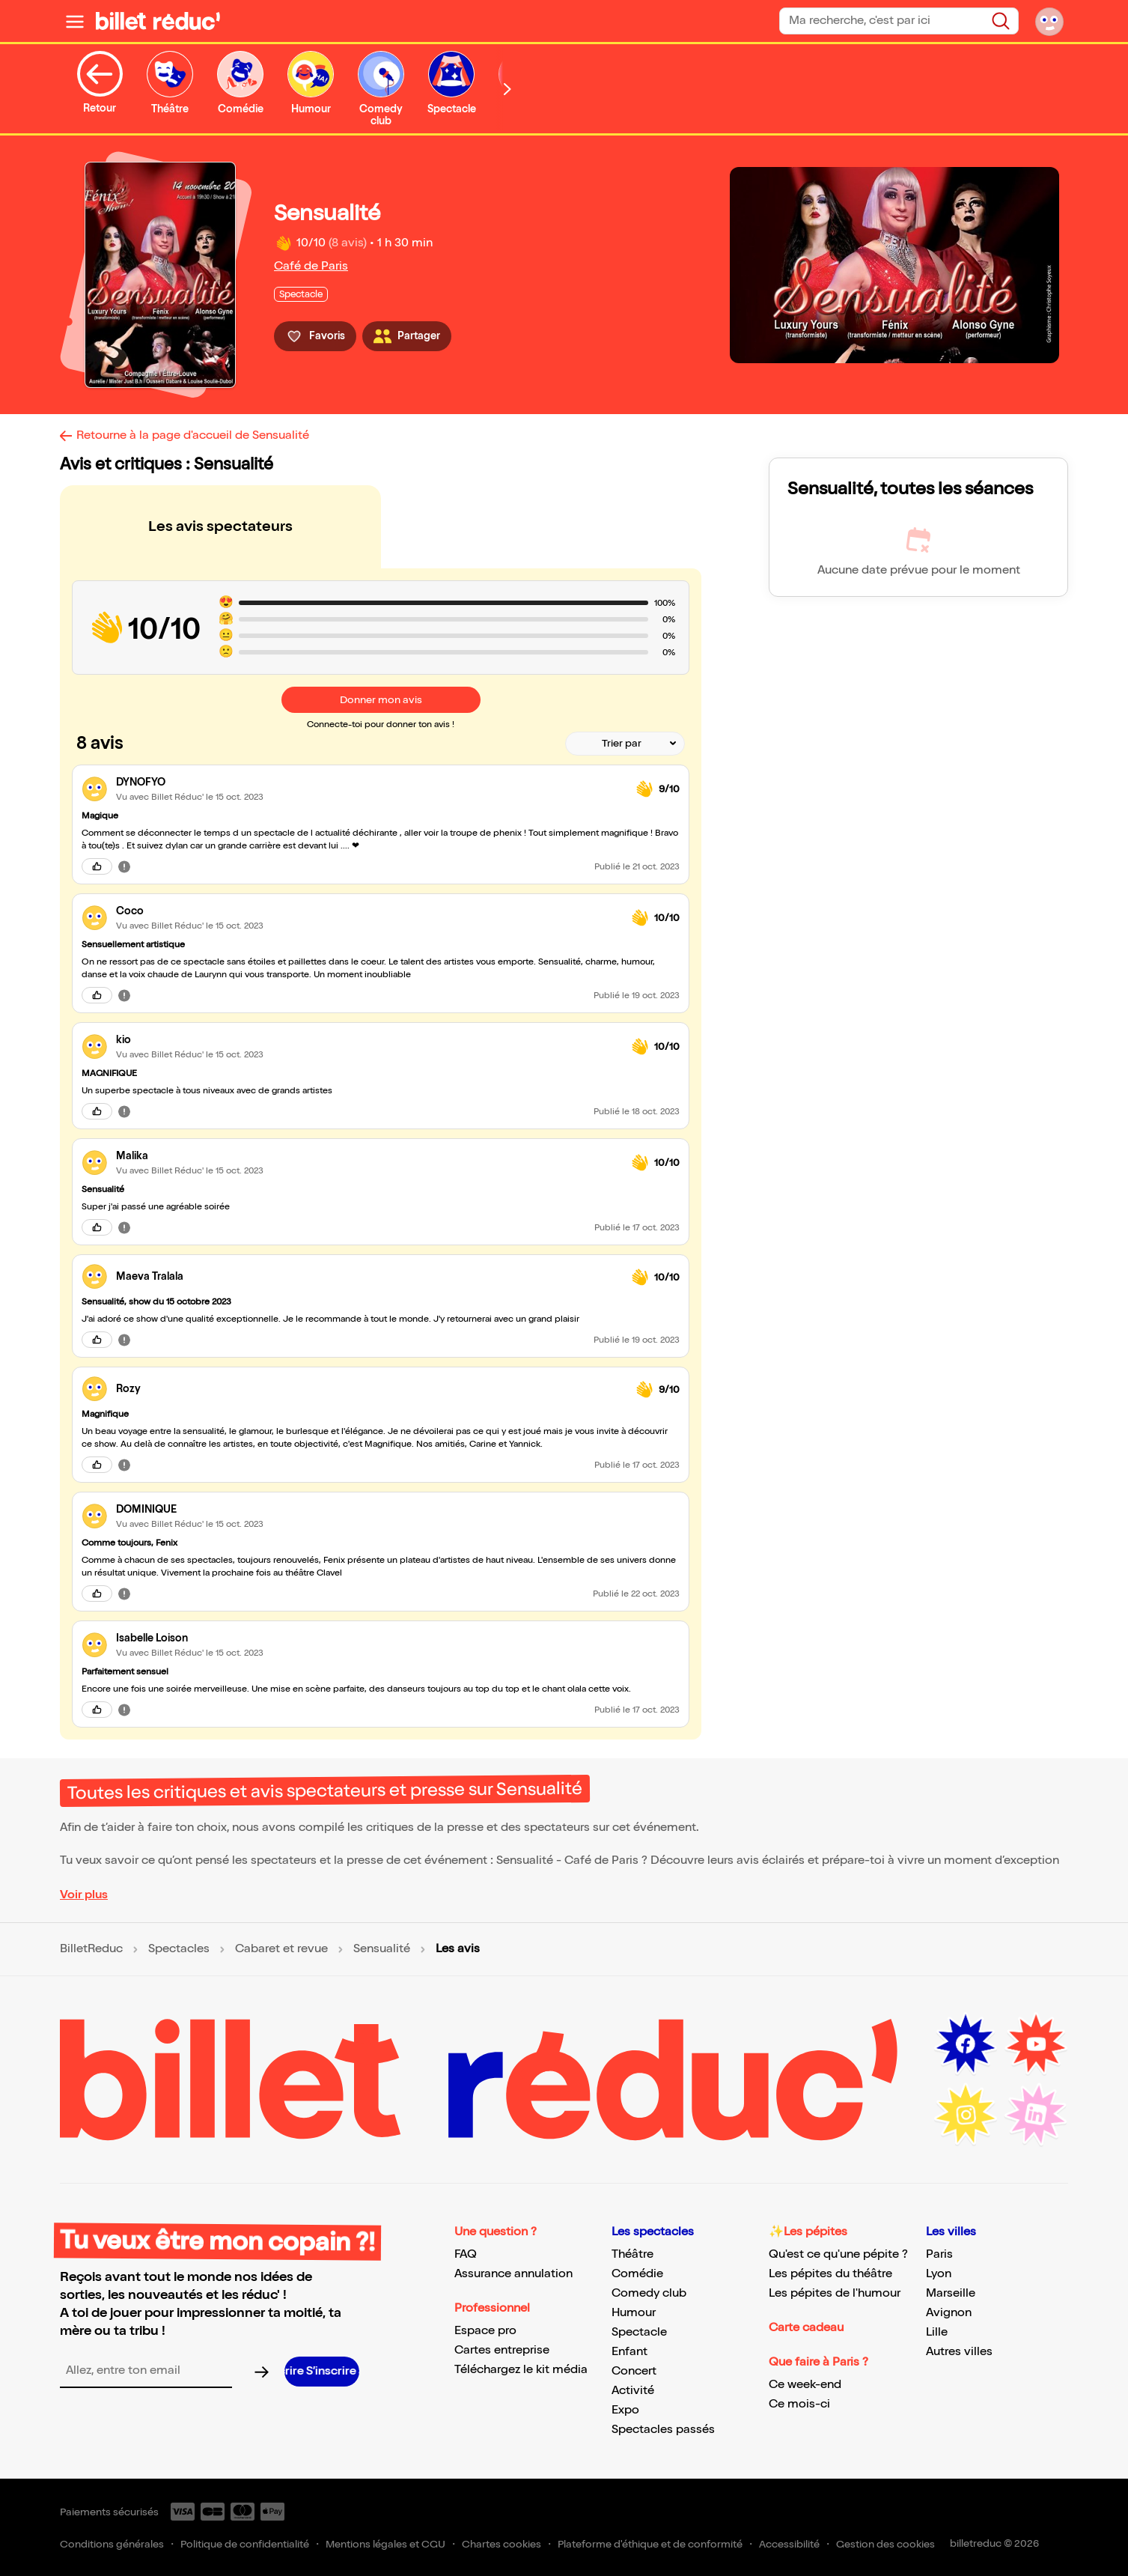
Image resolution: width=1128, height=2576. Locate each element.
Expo (625, 2410)
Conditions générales (112, 2544)
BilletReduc (91, 1949)
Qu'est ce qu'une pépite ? (838, 2254)
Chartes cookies (501, 2544)
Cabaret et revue (281, 1949)
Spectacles (179, 1949)
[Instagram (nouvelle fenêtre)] (965, 2115)
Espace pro (485, 2331)
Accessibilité (789, 2544)
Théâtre (632, 2254)
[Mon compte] (1049, 21)
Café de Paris (311, 266)
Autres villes (959, 2352)
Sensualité (381, 1949)
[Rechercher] (1001, 21)
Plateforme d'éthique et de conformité (650, 2544)
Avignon (949, 2313)
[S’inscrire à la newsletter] (321, 2372)
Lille (937, 2332)
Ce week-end (805, 2385)
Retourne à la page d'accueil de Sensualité (192, 435)
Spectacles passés (663, 2429)
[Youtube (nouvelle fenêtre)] (1036, 2044)
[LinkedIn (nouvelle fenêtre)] (1036, 2115)
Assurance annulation (513, 2274)
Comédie (637, 2274)
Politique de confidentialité (244, 2544)
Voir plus (84, 1895)
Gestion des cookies (885, 2544)
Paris (939, 2254)
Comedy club (649, 2293)
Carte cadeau (806, 2328)
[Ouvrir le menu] (75, 20)
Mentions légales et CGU (385, 2544)
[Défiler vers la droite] (507, 88)
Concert (634, 2371)
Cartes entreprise (501, 2350)
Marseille (950, 2293)
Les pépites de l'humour (834, 2293)
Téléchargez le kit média (521, 2370)
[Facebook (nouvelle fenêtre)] (965, 2044)
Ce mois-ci (799, 2404)
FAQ (465, 2254)
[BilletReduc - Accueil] (158, 21)
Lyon (938, 2274)
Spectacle (639, 2332)
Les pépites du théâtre (830, 2274)
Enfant (629, 2352)
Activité (633, 2391)
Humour (634, 2313)
